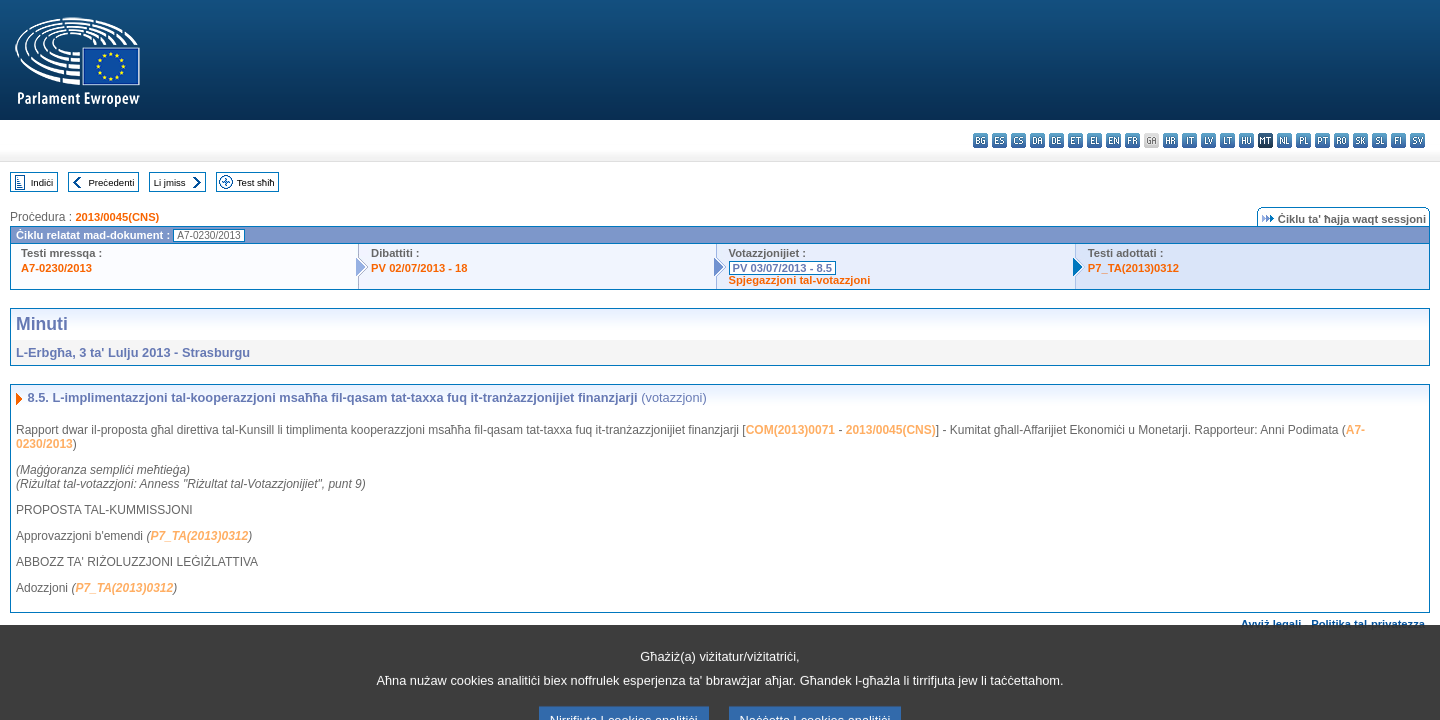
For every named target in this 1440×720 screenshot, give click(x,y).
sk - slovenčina (1360, 140)
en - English (1113, 140)
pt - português (1322, 140)
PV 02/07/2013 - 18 (419, 268)
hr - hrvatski (1170, 140)
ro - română (1341, 140)
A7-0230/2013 (56, 268)
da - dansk (1037, 140)
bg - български (980, 140)
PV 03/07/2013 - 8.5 (783, 268)
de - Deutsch (1056, 140)
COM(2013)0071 (790, 430)
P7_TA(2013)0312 (1133, 268)
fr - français (1132, 140)
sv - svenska (1417, 140)
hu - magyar (1246, 140)
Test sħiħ (256, 182)
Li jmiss (170, 182)
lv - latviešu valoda (1208, 140)
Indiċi (42, 182)
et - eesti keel (1075, 140)
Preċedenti (111, 182)
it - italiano (1189, 140)
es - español (999, 140)
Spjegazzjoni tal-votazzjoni (800, 280)
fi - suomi (1398, 140)
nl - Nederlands (1284, 140)
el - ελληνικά (1094, 140)
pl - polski (1303, 140)
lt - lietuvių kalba (1227, 140)
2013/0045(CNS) (117, 217)
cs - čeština (1018, 140)
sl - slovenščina (1379, 140)
